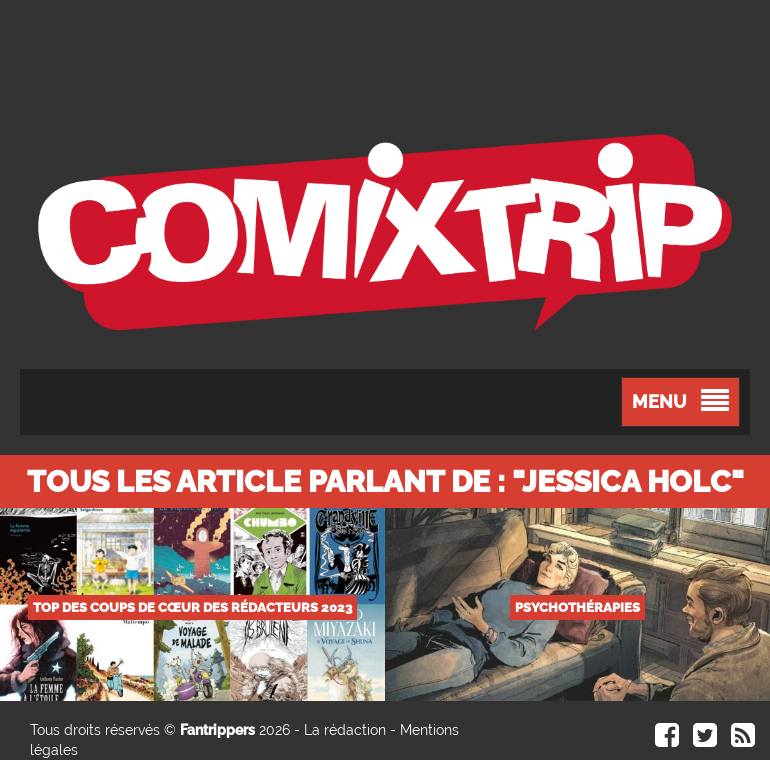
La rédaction (345, 730)
